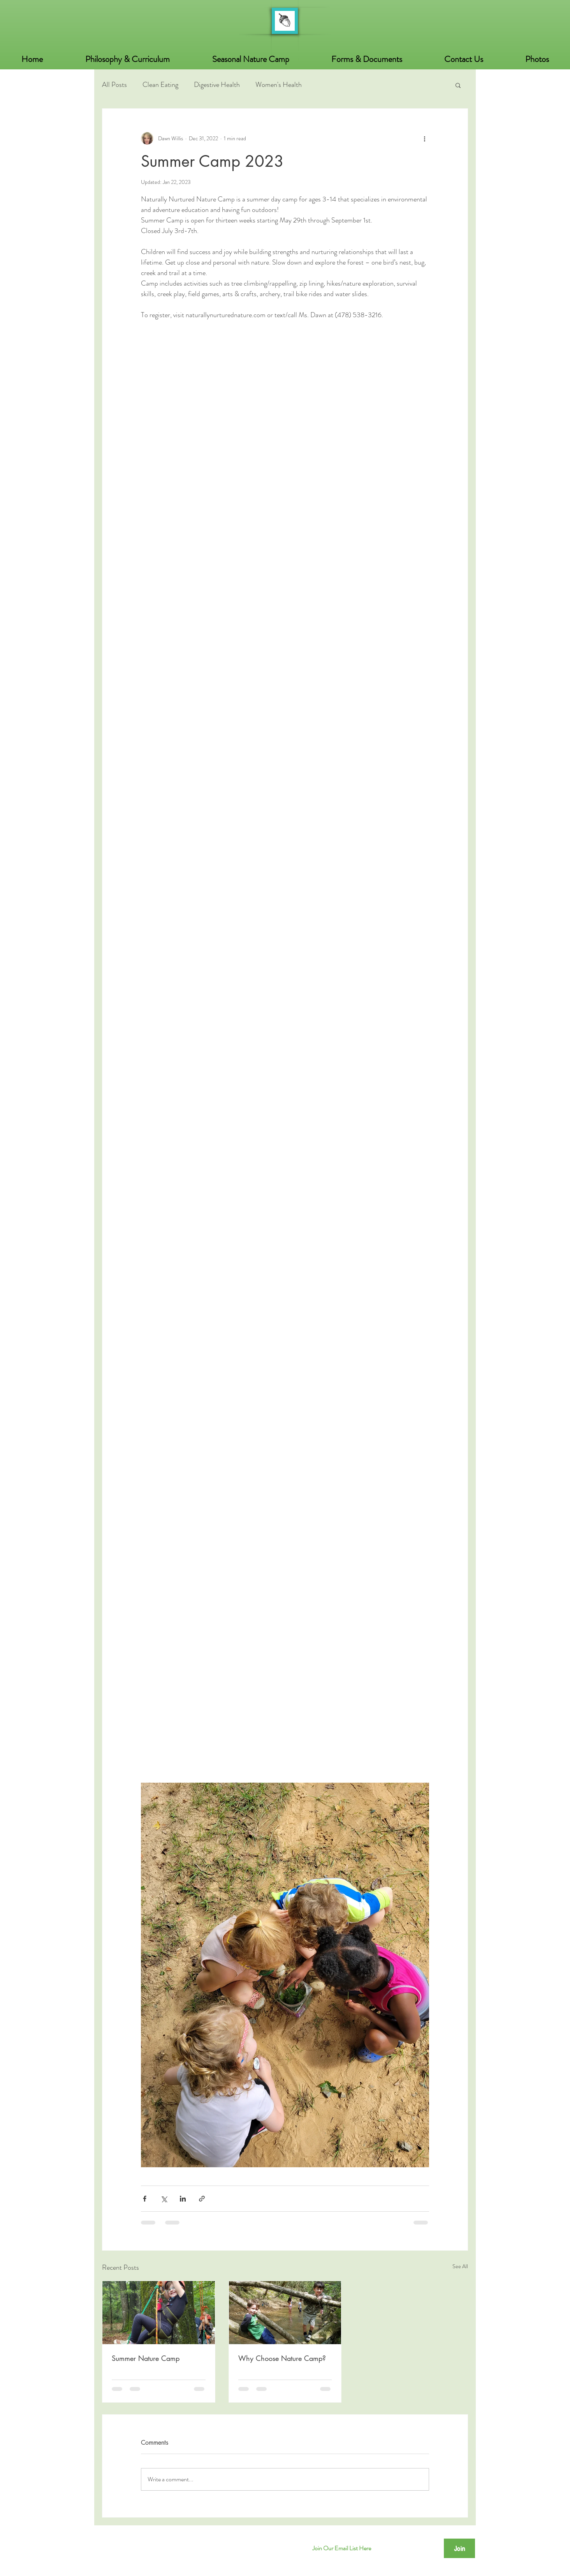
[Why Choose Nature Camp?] (285, 2312)
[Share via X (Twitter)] (163, 2198)
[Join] (459, 2548)
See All (460, 2266)
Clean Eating (160, 85)
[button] (537, 59)
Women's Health (278, 85)
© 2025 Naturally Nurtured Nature (151, 2544)
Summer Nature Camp (145, 2358)
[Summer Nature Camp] (158, 2312)
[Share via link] (202, 2198)
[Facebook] (285, 2548)
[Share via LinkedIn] (182, 2198)
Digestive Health (217, 85)
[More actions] (424, 138)
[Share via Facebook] (144, 2198)
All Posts (114, 85)
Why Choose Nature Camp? (282, 2358)
